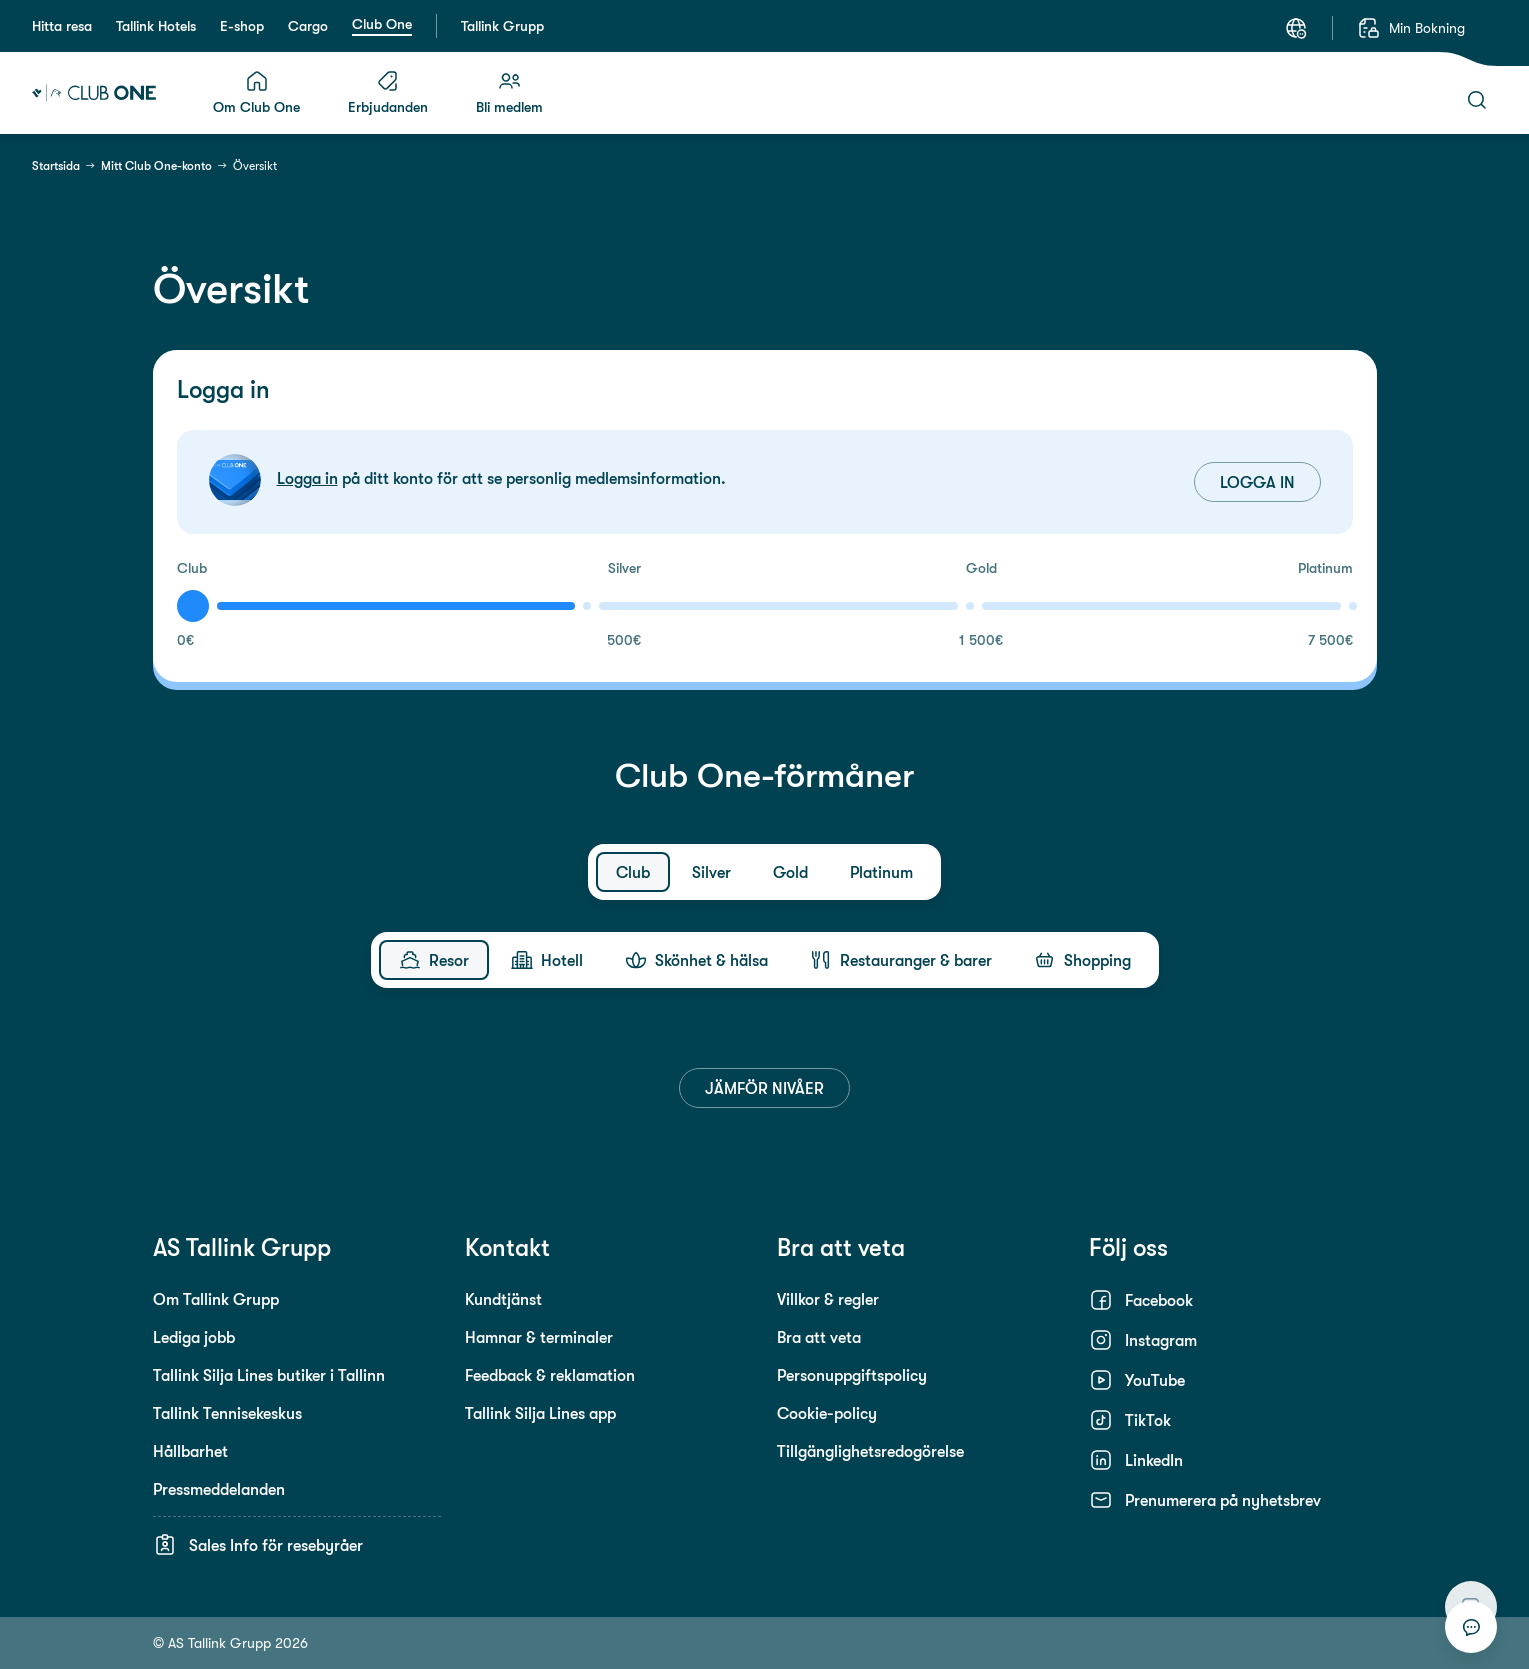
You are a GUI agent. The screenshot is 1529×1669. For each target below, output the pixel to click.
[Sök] (1477, 100)
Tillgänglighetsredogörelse (870, 1451)
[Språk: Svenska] (1296, 28)
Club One (382, 24)
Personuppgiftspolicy (852, 1375)
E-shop (242, 26)
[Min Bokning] (1411, 28)
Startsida (56, 166)
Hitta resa (62, 26)
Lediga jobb (194, 1337)
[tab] (633, 872)
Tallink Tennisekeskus (227, 1413)
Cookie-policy (827, 1413)
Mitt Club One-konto (156, 166)
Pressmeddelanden (219, 1489)
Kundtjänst (503, 1299)
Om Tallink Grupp (216, 1299)
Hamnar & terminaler (539, 1337)
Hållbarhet (190, 1451)
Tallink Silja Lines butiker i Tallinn (269, 1375)
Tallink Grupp (502, 26)
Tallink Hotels (156, 26)
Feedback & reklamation (550, 1375)
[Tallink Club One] (94, 93)
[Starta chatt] (1471, 1627)
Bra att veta (819, 1337)
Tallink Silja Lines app (540, 1413)
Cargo (308, 26)
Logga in (307, 478)
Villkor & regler (828, 1299)
